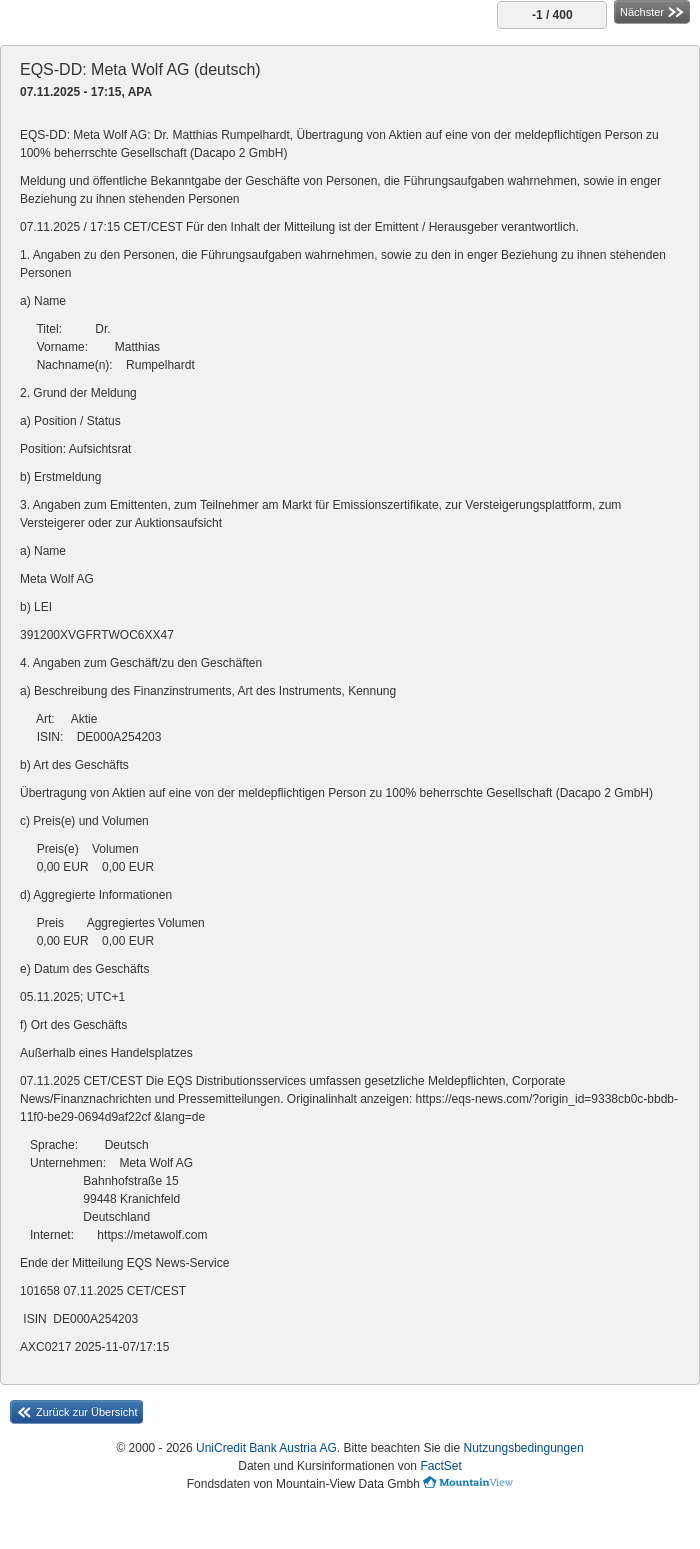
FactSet (440, 1466)
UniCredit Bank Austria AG (266, 1448)
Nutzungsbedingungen (523, 1448)
